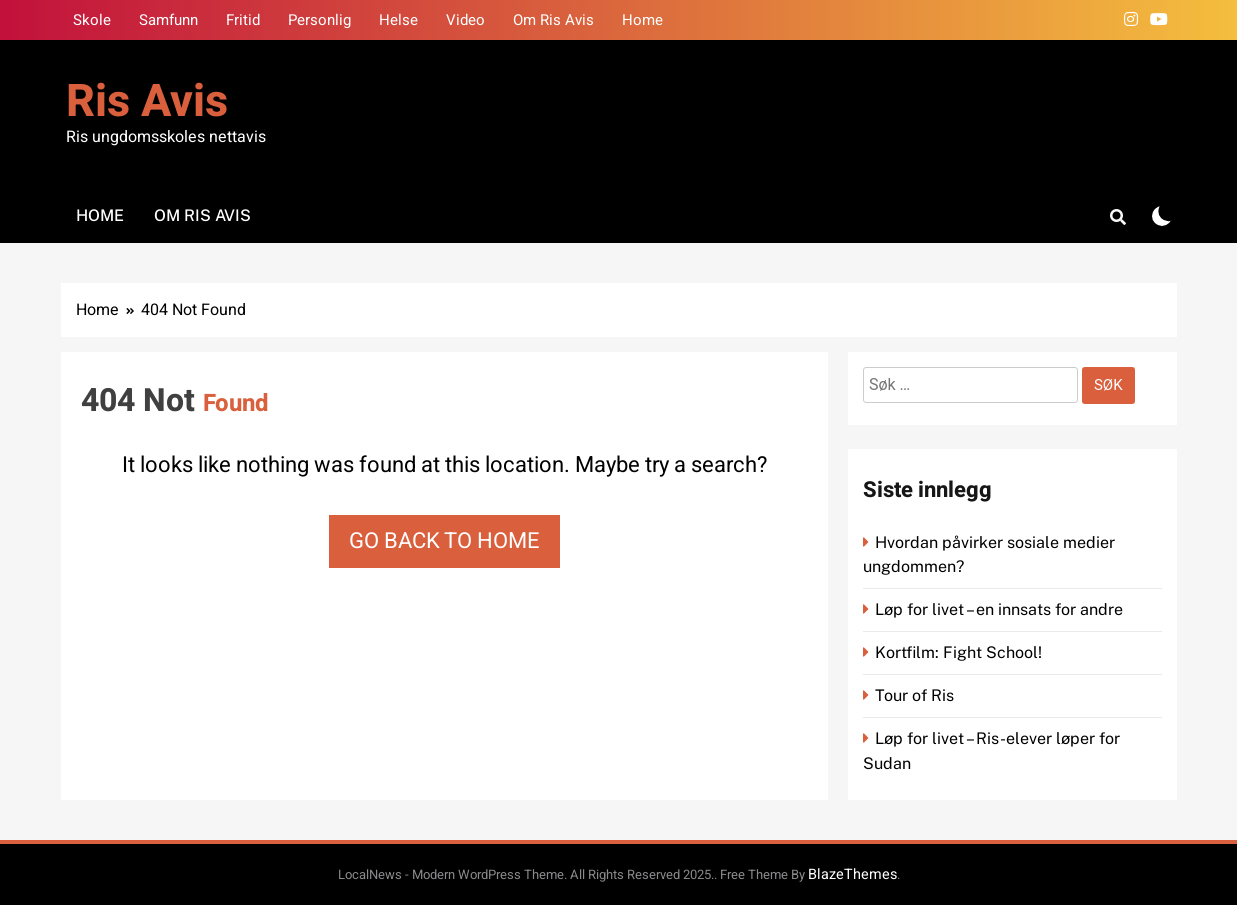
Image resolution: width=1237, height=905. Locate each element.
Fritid (243, 20)
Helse (398, 20)
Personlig (319, 20)
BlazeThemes (852, 874)
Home (642, 20)
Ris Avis (147, 102)
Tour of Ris (914, 695)
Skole (92, 20)
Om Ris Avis (553, 20)
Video (465, 20)
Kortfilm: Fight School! (958, 652)
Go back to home (444, 541)
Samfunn (168, 20)
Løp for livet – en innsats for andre (999, 609)
